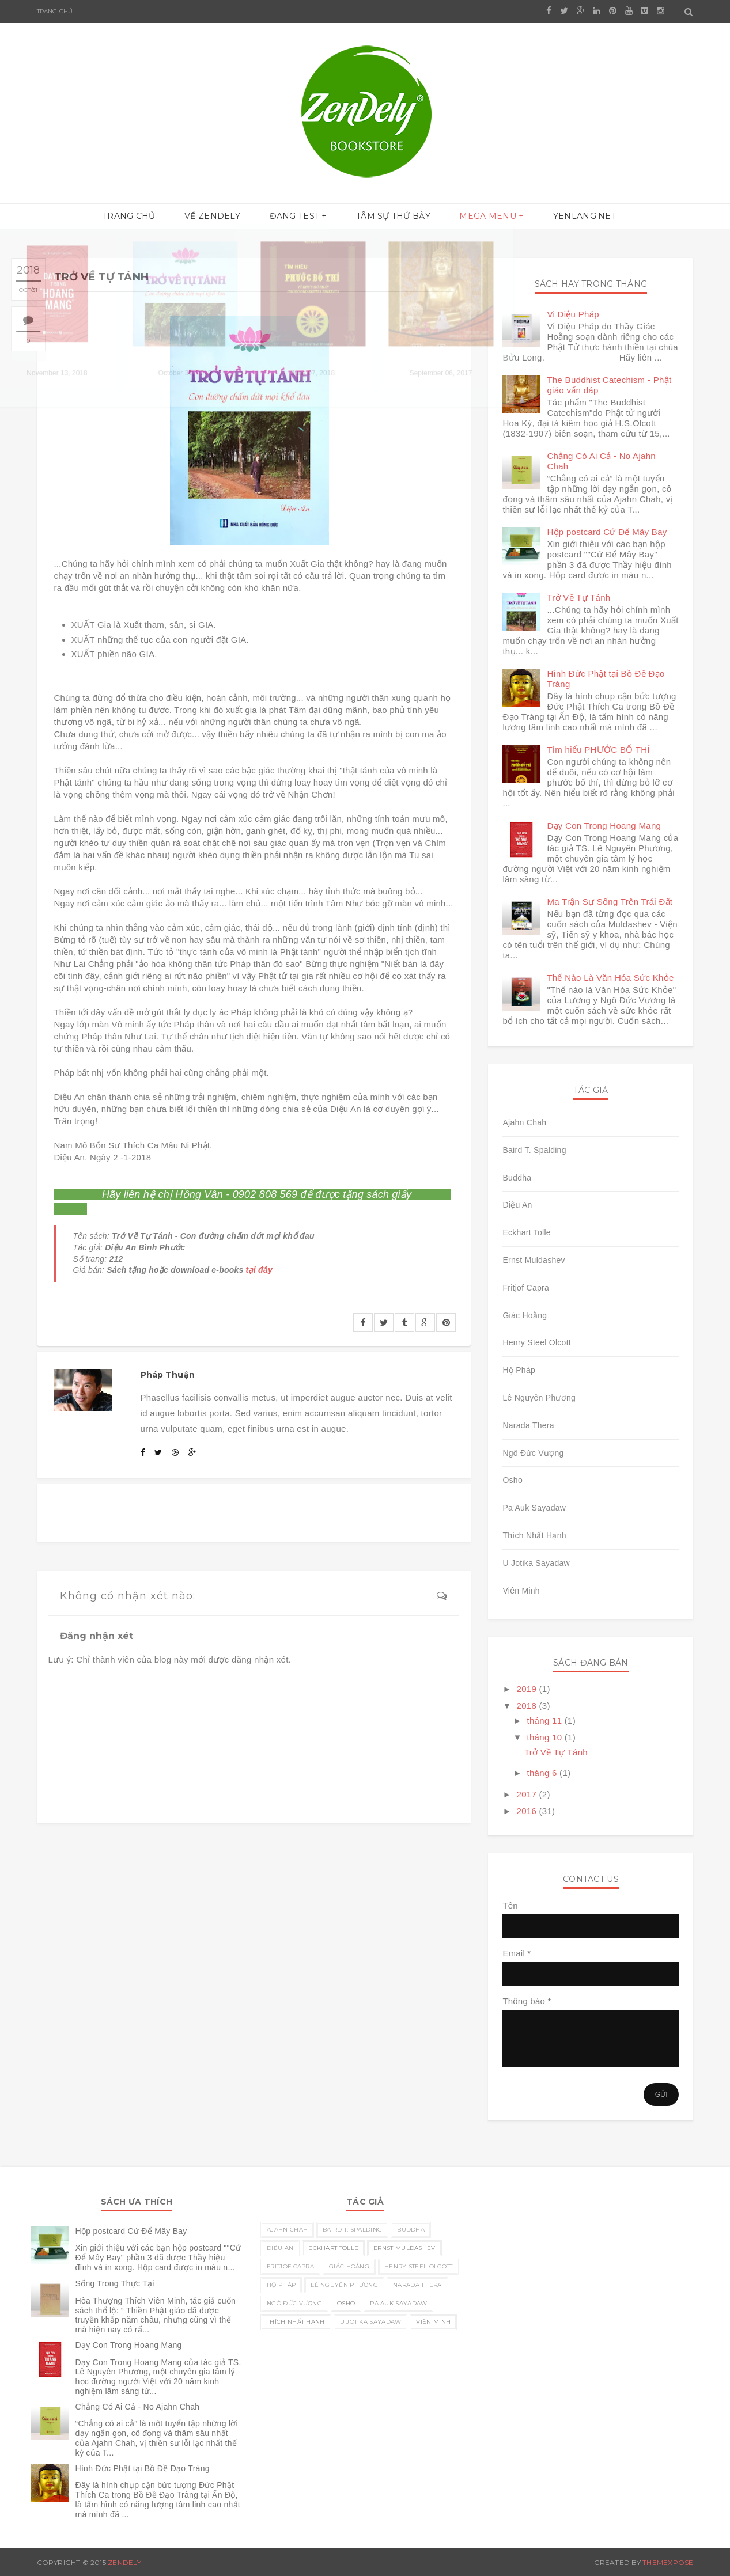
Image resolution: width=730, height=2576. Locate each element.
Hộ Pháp (518, 1370)
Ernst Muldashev (533, 1260)
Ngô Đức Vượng (532, 1453)
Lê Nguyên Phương (539, 1397)
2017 (527, 1794)
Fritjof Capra (525, 1287)
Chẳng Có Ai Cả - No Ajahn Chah (137, 2406)
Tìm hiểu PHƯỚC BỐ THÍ (598, 749)
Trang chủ (55, 11)
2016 (527, 1811)
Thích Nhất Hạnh (534, 1535)
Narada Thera (528, 1425)
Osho (512, 1480)
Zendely (124, 2562)
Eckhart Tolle (526, 1232)
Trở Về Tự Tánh (578, 597)
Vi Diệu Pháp (573, 314)
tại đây (259, 1269)
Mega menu (479, 216)
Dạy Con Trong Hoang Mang (604, 825)
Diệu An (517, 1204)
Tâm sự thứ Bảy (390, 216)
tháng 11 (545, 1720)
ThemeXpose (667, 2562)
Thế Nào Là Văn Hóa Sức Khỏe (610, 977)
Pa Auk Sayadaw (534, 1507)
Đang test (298, 216)
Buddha (516, 1177)
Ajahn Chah (524, 1122)
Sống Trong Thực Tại (114, 2283)
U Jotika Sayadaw (536, 1563)
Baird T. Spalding (534, 1150)
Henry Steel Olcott (536, 1342)
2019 (527, 1689)
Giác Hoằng (524, 1315)
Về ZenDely (221, 216)
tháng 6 (543, 1773)
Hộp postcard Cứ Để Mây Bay (607, 532)
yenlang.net (569, 216)
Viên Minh (521, 1590)
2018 (527, 1705)
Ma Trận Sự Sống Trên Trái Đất (609, 901)
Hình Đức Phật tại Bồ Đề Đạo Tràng (142, 2468)
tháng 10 (545, 1737)
